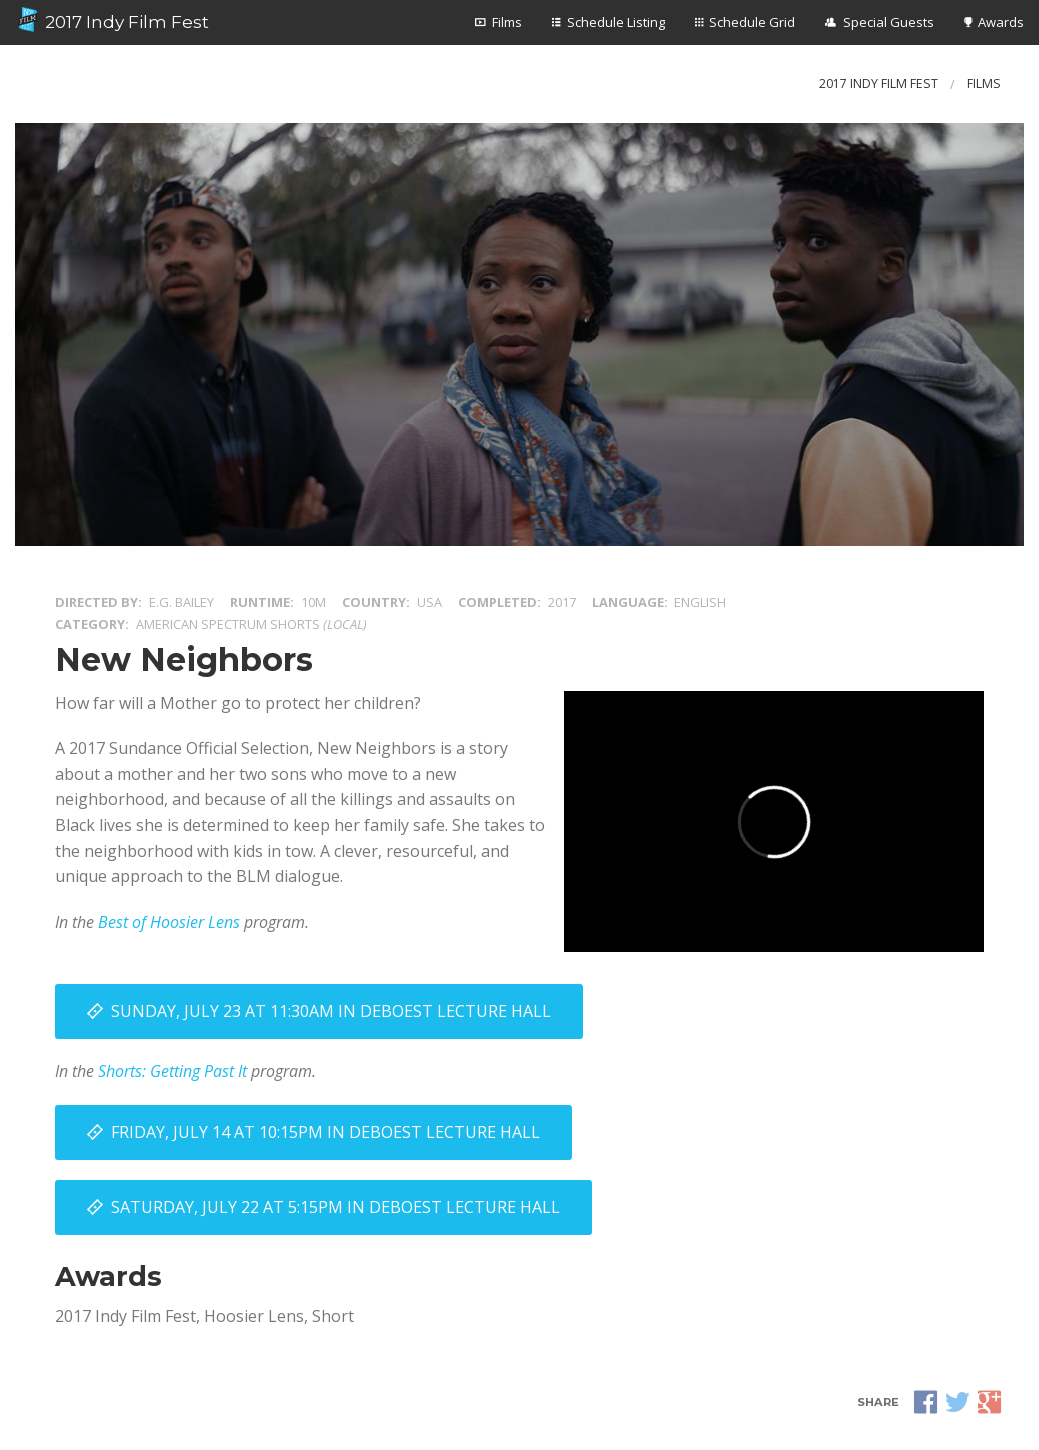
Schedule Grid (752, 22)
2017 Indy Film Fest (112, 20)
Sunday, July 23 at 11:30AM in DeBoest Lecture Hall (331, 1011)
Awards (1001, 22)
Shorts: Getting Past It (172, 1071)
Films (507, 22)
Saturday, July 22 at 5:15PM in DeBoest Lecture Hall (335, 1207)
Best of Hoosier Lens (169, 922)
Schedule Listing (616, 22)
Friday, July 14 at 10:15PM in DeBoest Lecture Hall (325, 1132)
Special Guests (888, 22)
